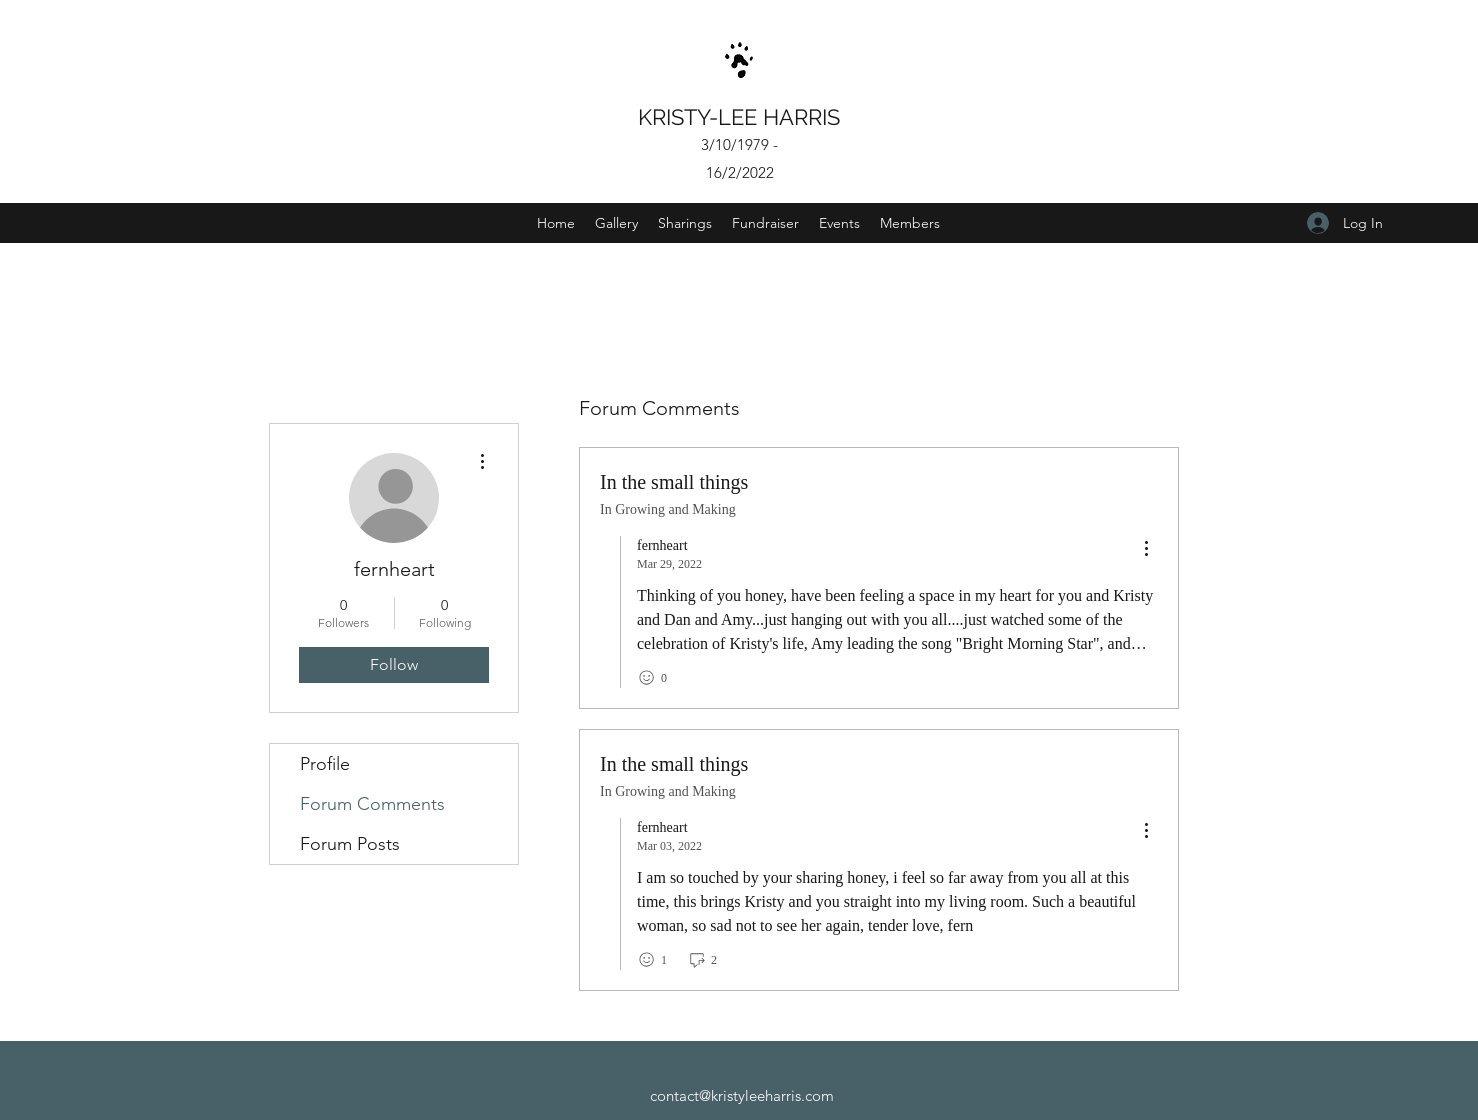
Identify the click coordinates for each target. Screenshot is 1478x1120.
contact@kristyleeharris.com (742, 1095)
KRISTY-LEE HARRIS (742, 117)
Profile (325, 764)
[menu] (1146, 549)
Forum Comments (372, 804)
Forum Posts (350, 844)
